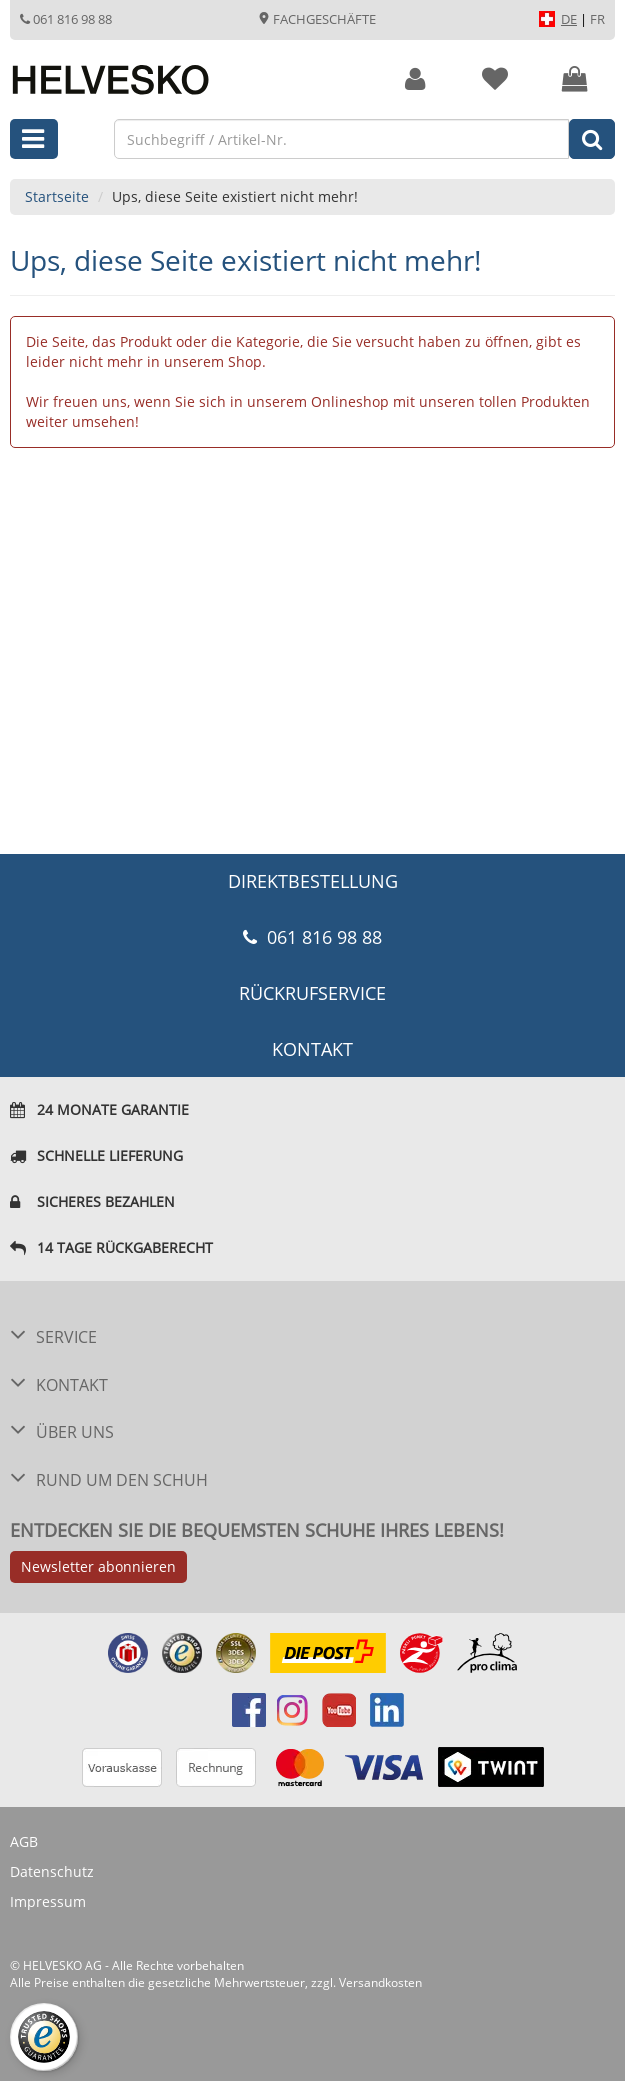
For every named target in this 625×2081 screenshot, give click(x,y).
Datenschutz (52, 1871)
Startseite (57, 196)
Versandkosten (380, 1982)
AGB (24, 1841)
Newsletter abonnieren (98, 1566)
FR (597, 19)
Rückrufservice (312, 993)
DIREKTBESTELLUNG (313, 881)
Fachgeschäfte (317, 19)
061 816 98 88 (66, 19)
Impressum (48, 1901)
